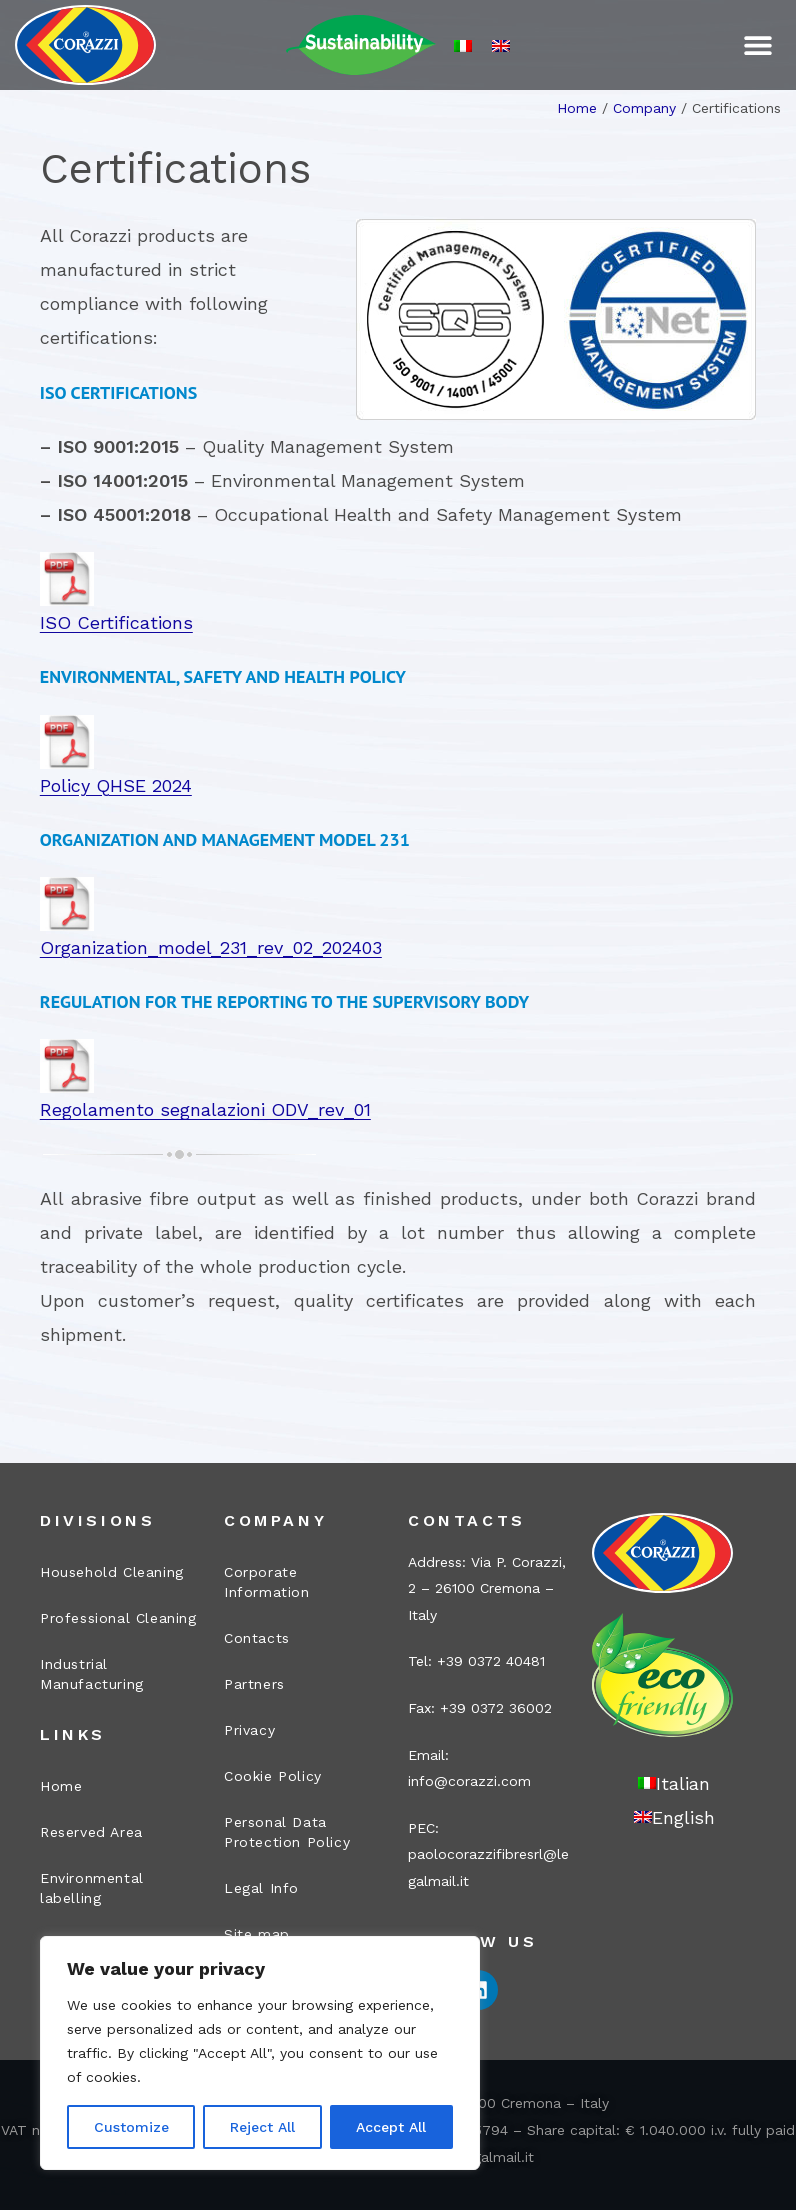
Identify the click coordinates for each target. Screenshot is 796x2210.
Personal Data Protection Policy (287, 1832)
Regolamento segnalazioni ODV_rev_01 (205, 1109)
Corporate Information (267, 1582)
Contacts (257, 1638)
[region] (260, 2053)
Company (644, 108)
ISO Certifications (116, 622)
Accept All (391, 2127)
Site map (257, 1934)
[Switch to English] (501, 45)
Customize (131, 2127)
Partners (254, 1684)
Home (577, 108)
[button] (758, 45)
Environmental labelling (92, 1888)
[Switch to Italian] (463, 45)
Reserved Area (91, 1832)
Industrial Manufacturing (92, 1674)
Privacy (249, 1730)
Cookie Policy (273, 1776)
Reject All (262, 2127)
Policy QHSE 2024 (116, 785)
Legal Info (261, 1888)
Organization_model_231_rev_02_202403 (211, 947)
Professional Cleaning (118, 1618)
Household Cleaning (112, 1572)
